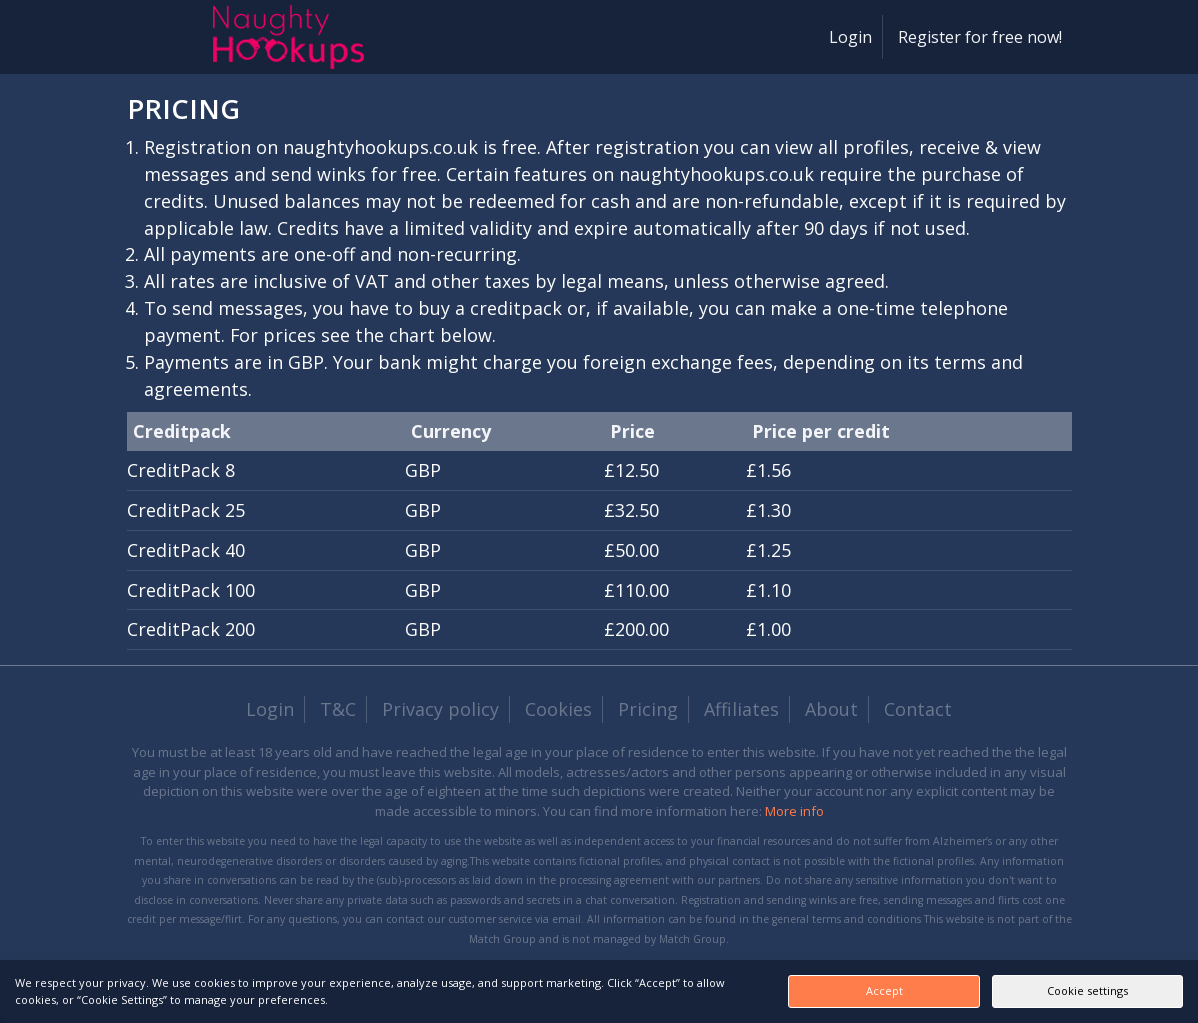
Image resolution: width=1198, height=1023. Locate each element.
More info (794, 811)
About (831, 709)
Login (850, 37)
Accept (871, 990)
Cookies (558, 709)
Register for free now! (980, 37)
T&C (338, 709)
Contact (918, 709)
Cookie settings (1083, 990)
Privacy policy (440, 709)
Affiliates (741, 709)
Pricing (648, 709)
